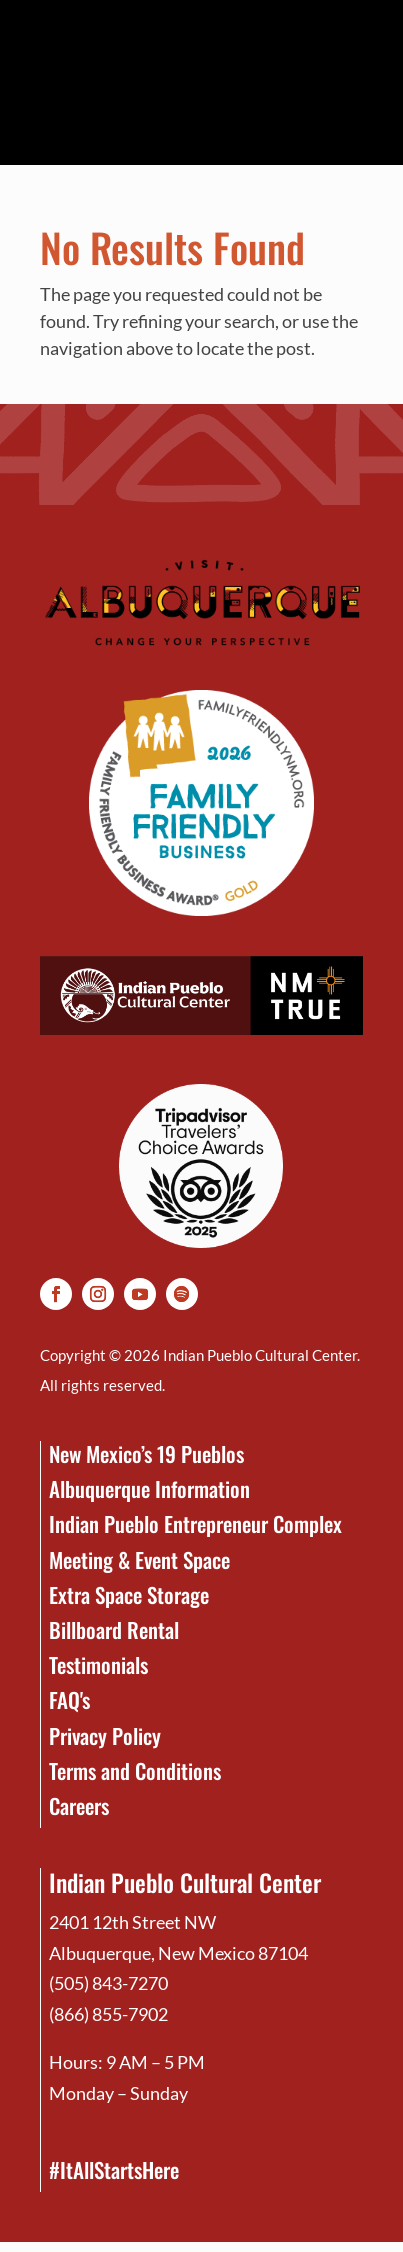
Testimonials (98, 1664)
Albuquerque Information (149, 1488)
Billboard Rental (114, 1629)
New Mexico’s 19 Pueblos (146, 1453)
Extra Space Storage (129, 1594)
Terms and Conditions (135, 1770)
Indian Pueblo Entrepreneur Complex (195, 1523)
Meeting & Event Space (139, 1559)
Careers (79, 1805)
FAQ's (69, 1699)
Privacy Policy (105, 1735)
